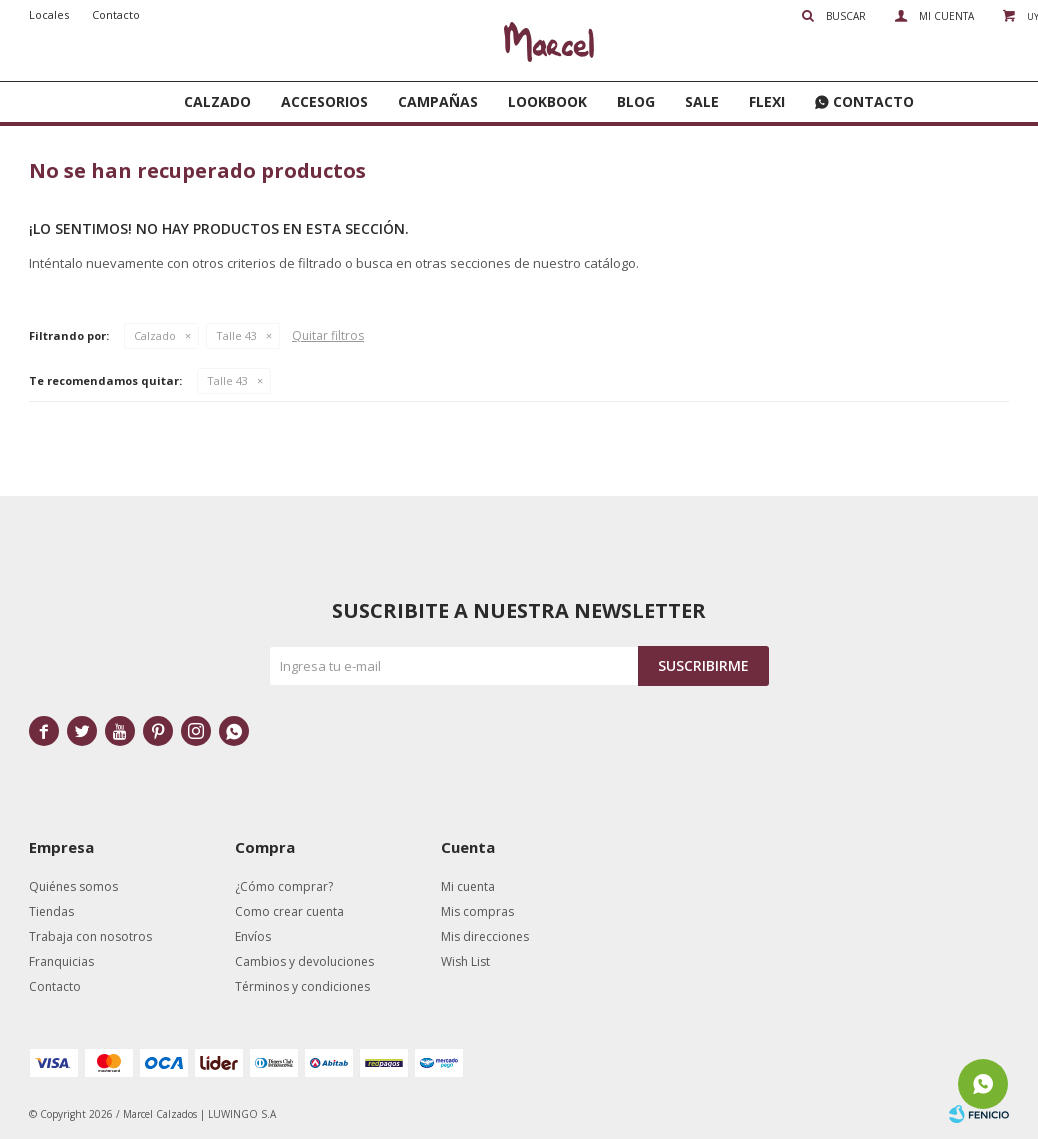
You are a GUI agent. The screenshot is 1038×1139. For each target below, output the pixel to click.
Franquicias (61, 961)
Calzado (217, 101)
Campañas (438, 101)
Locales (49, 14)
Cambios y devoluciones (304, 961)
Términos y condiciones (302, 986)
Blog (636, 101)
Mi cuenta (468, 886)
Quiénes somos (73, 886)
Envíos (253, 936)
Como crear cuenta (289, 911)
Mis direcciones (485, 936)
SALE (702, 101)
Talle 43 (236, 335)
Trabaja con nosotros (90, 936)
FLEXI (767, 101)
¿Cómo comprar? (284, 886)
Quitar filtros (328, 335)
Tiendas (51, 911)
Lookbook (547, 101)
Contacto (873, 101)
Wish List (465, 961)
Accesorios (324, 101)
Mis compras (477, 911)
